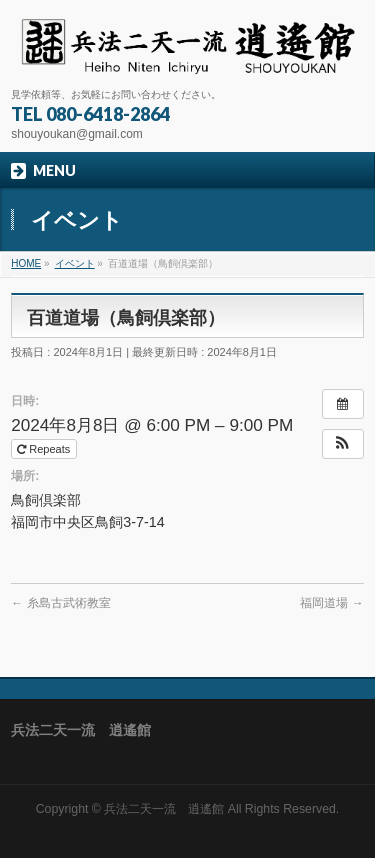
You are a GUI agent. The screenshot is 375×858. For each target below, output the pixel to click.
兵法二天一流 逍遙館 (164, 809)
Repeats (45, 449)
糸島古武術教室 (60, 603)
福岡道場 (331, 603)
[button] (343, 444)
